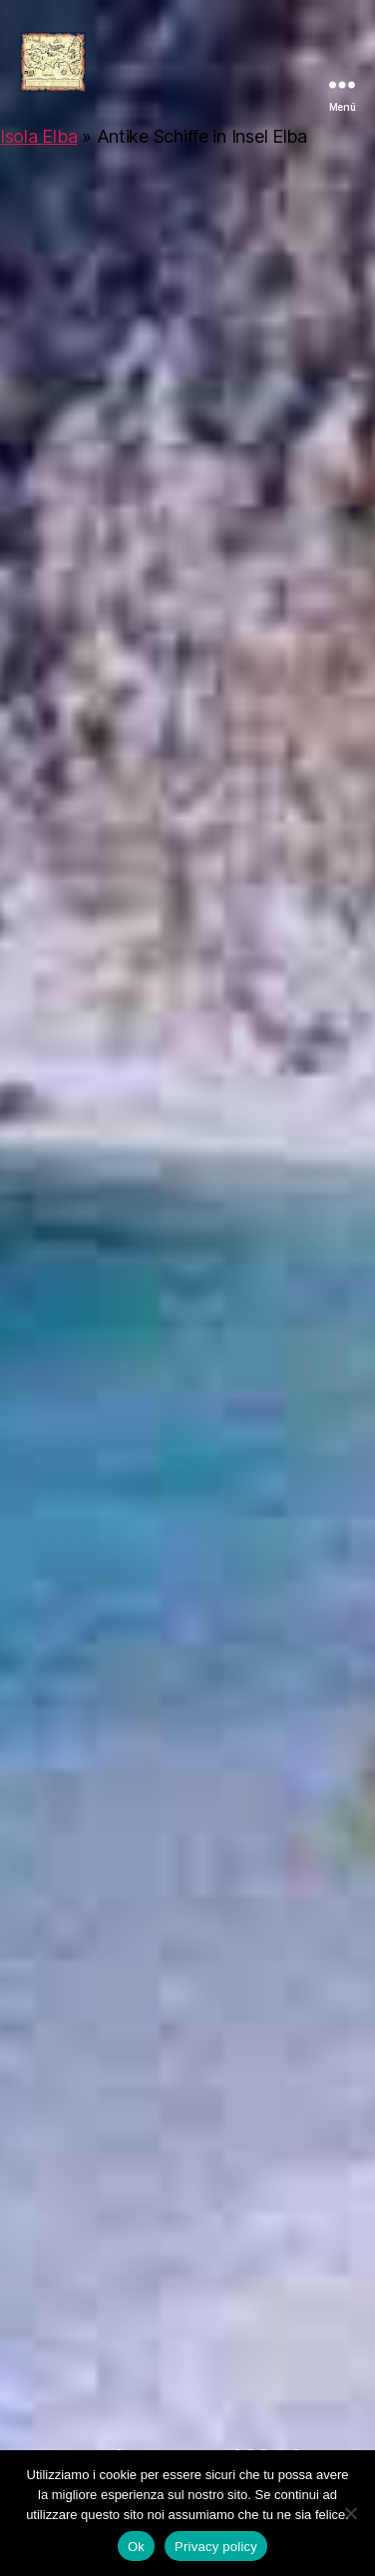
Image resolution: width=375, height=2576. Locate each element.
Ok (136, 2546)
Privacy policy (216, 2546)
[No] (350, 2513)
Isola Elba (38, 136)
